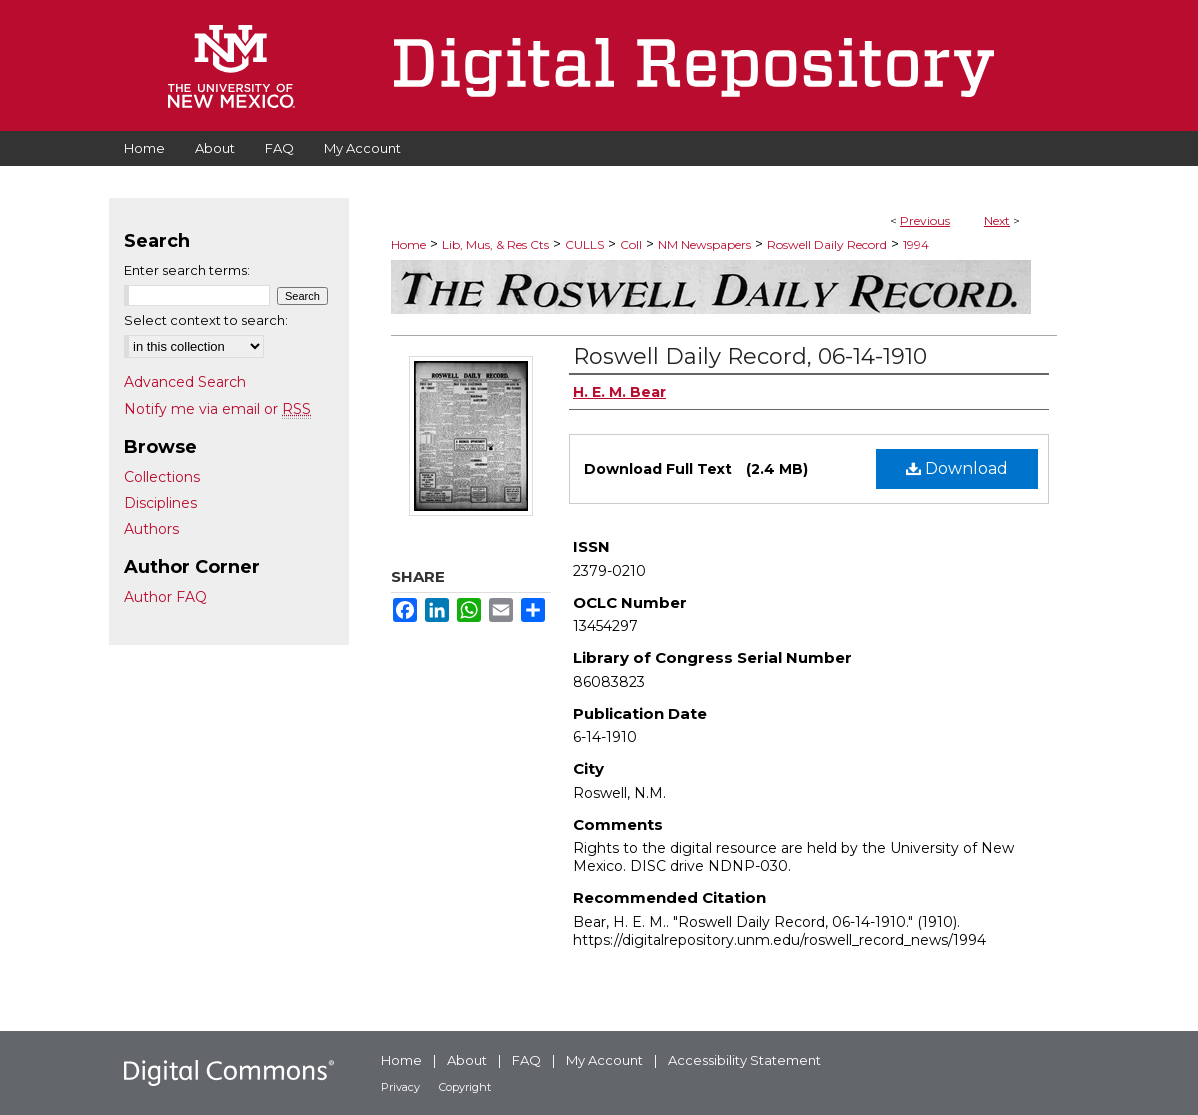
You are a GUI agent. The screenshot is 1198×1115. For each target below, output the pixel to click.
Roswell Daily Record (827, 244)
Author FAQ (165, 597)
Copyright (465, 1087)
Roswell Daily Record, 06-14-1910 (750, 356)
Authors (151, 529)
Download (957, 468)
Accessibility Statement (744, 1060)
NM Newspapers (704, 244)
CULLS (584, 244)
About (467, 1060)
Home (408, 244)
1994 (916, 244)
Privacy (400, 1087)
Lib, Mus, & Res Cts (495, 244)
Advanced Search (185, 382)
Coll (631, 244)
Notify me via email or (217, 409)
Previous (925, 220)
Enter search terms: (187, 270)
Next (997, 220)
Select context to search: (206, 320)
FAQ (526, 1060)
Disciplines (160, 503)
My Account (604, 1060)
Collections (162, 477)
